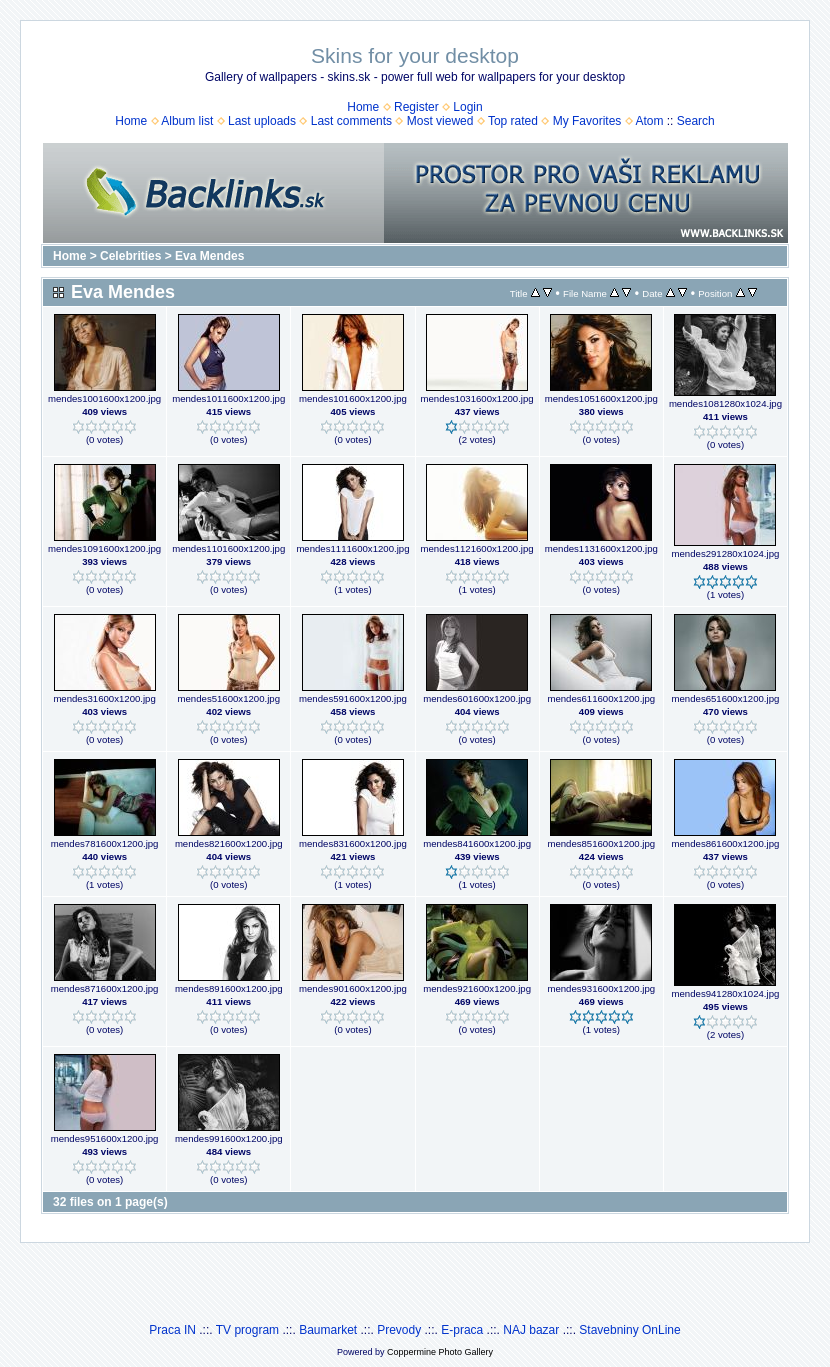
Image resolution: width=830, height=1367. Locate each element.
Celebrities (130, 256)
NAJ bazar (531, 1330)
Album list (187, 121)
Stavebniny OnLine (629, 1330)
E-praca (462, 1330)
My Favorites (587, 121)
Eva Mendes (209, 256)
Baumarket (328, 1330)
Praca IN (172, 1330)
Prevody (399, 1330)
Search (696, 121)
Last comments (351, 121)
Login (467, 107)
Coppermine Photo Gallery (440, 1352)
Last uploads (262, 121)
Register (416, 107)
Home (363, 107)
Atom (649, 121)
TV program (247, 1330)
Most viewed (440, 121)
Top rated (513, 121)
